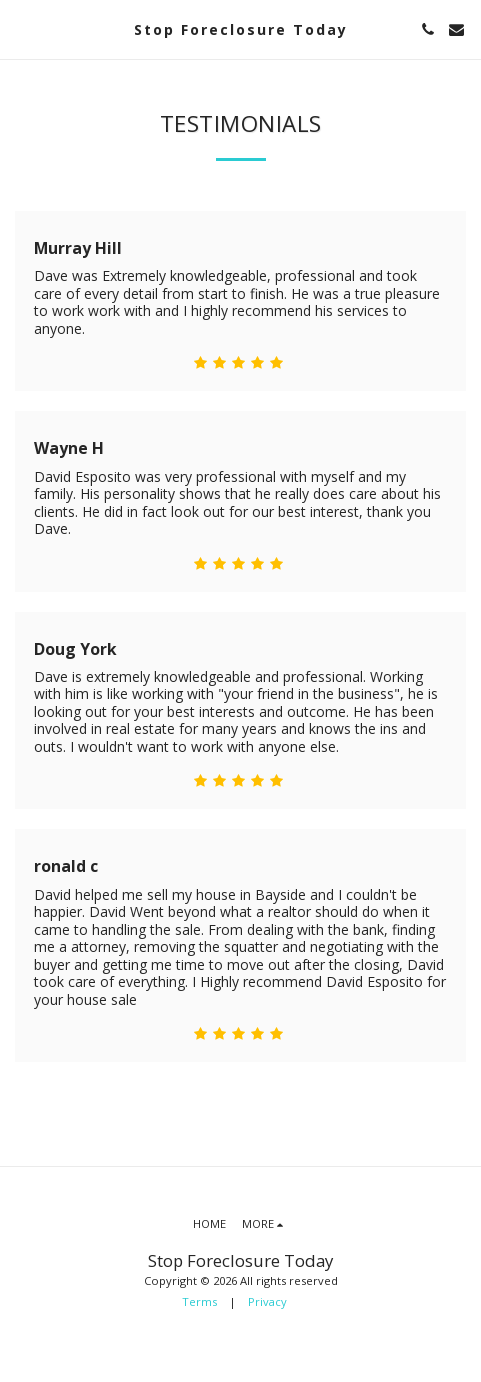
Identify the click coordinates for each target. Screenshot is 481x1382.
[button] (22, 28)
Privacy (267, 1301)
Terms (199, 1301)
